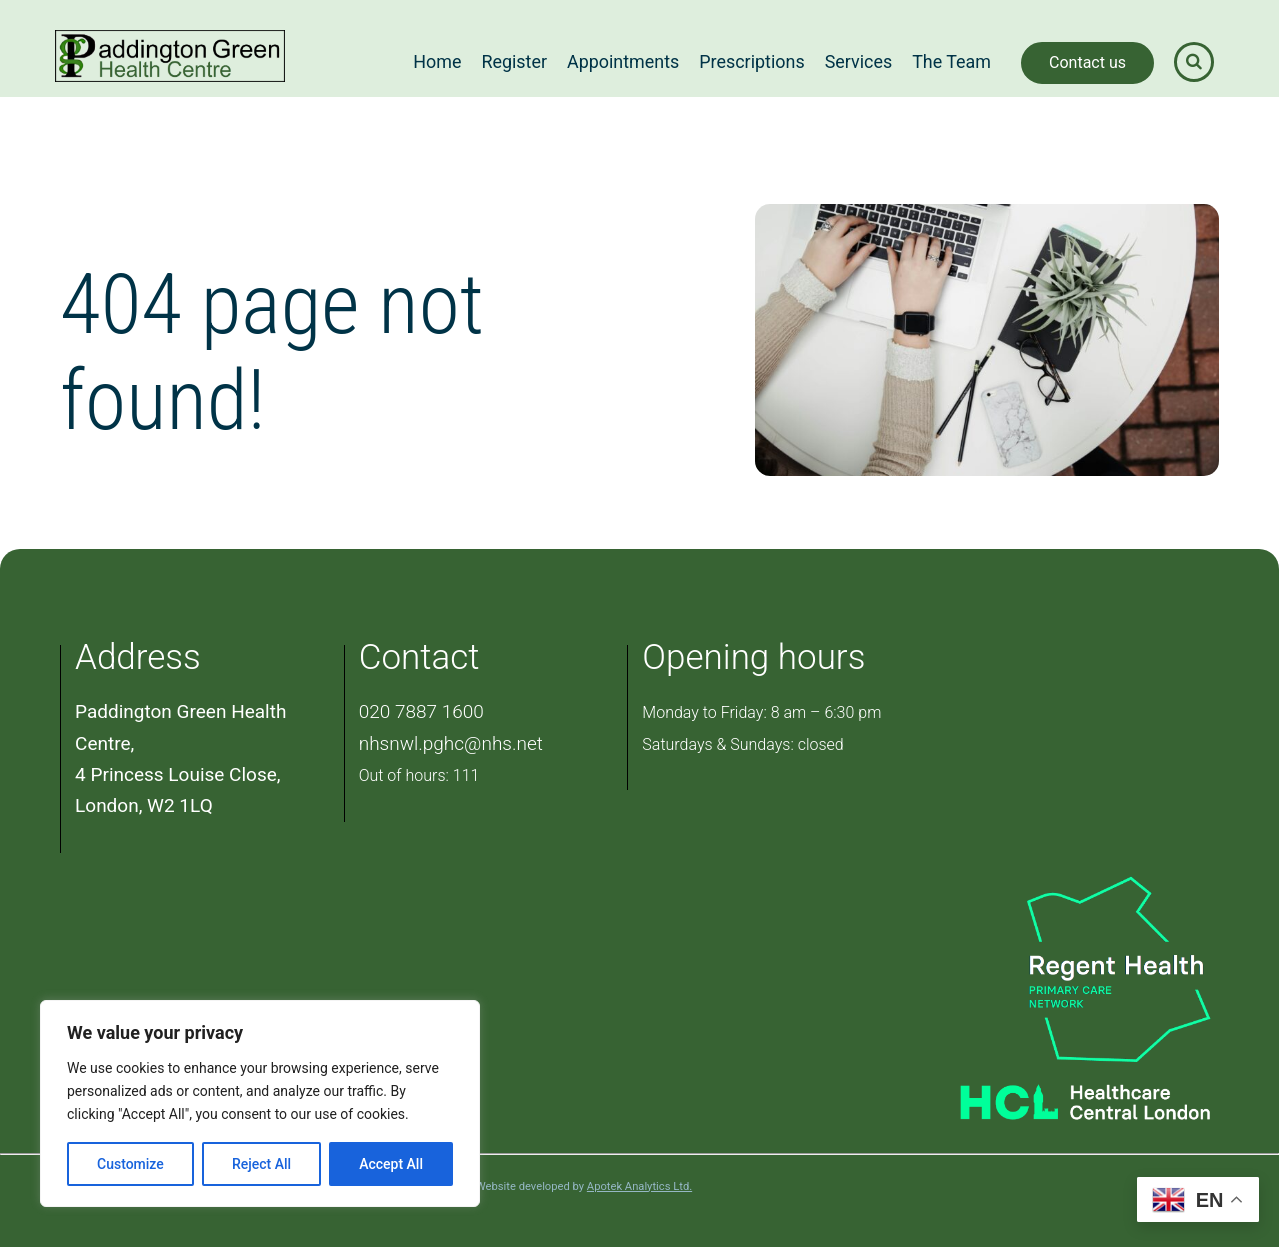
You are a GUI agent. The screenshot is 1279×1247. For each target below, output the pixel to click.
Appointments (623, 61)
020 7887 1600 (421, 711)
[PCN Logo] (1060, 968)
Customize (130, 1164)
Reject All (261, 1164)
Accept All (391, 1164)
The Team (951, 61)
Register (514, 61)
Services (859, 61)
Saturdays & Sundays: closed (742, 744)
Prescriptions (751, 61)
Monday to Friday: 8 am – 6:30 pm (761, 712)
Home (437, 61)
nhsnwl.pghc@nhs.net (451, 743)
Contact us (1087, 62)
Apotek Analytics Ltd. (639, 1186)
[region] (260, 1103)
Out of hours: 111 (419, 775)
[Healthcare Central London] (1060, 1095)
